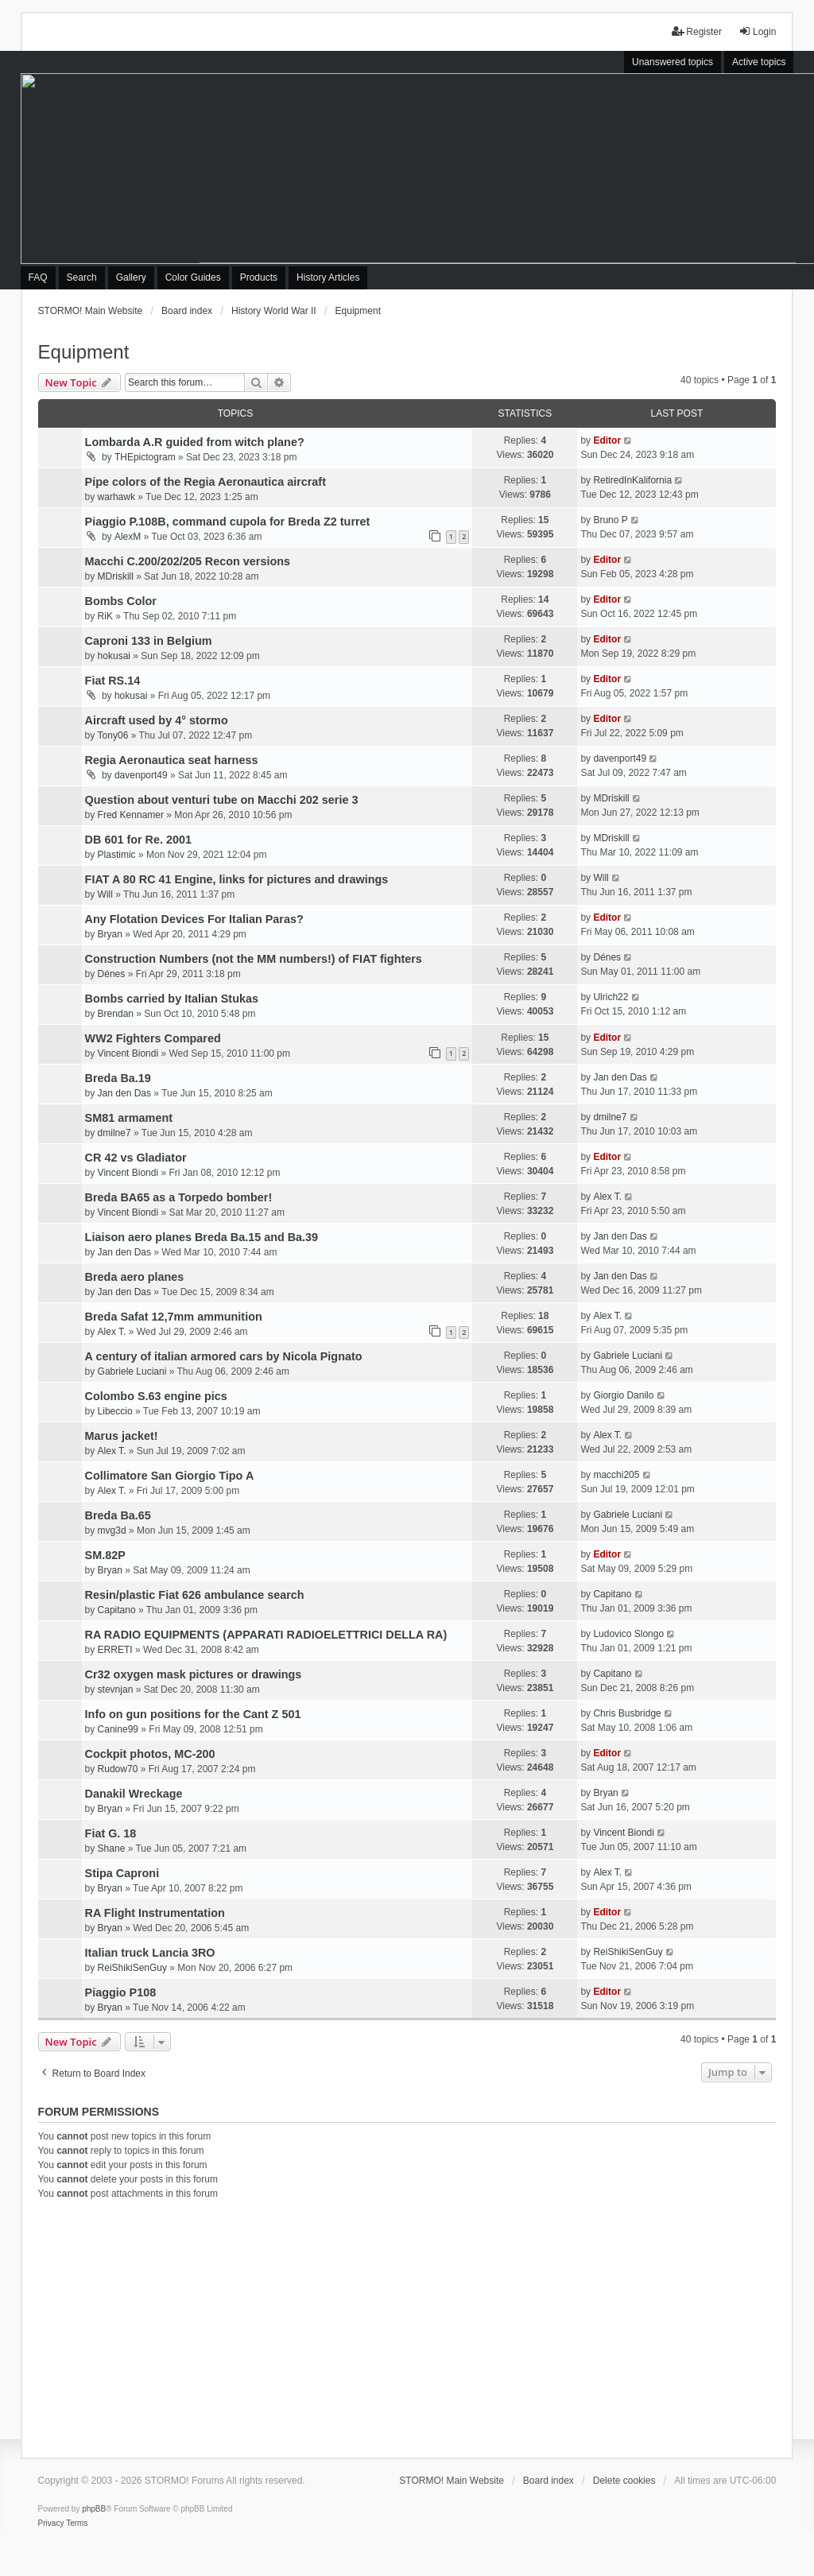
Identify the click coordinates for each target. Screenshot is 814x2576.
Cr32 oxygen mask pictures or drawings (193, 1674)
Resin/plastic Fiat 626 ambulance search (194, 1595)
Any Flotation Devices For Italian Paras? (194, 919)
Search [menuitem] (82, 277)
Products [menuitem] (258, 277)
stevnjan (116, 1689)
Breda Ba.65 (118, 1515)
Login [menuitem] (757, 31)
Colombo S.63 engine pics (156, 1396)
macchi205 (616, 1474)
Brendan (116, 1013)
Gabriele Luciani (132, 1371)
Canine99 (118, 1729)
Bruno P (610, 520)
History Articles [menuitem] (328, 277)
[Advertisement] (407, 2326)
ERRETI (115, 1649)
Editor (607, 440)
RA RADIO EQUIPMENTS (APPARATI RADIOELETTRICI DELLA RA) (266, 1634)
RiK (105, 616)
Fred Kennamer (131, 815)
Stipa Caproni (122, 1873)
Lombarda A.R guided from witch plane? (194, 442)
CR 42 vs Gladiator (136, 1157)
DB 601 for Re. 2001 (138, 839)
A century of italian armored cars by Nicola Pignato (223, 1356)
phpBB (94, 2508)
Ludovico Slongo (628, 1633)
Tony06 (113, 735)
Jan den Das (124, 1093)
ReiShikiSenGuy (132, 1967)
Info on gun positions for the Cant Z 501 (193, 1714)
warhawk (116, 496)
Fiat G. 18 (111, 1833)
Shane (112, 1848)
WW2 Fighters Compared (153, 1038)
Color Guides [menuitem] (193, 277)
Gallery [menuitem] (131, 277)
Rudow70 (118, 1769)
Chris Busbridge (627, 1713)
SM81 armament (128, 1117)
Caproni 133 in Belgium (148, 640)
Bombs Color (121, 601)
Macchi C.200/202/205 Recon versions (187, 561)
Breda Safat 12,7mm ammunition (173, 1316)
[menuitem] (51, 2523)
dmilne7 (114, 1133)
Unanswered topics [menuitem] (672, 62)
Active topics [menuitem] (758, 62)
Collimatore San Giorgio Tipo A (169, 1475)
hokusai (114, 655)
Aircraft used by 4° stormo (156, 720)
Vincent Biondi (128, 1053)
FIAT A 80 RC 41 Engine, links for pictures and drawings (237, 879)
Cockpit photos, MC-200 (150, 1754)
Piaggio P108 (121, 1992)
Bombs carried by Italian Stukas (171, 998)
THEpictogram (145, 457)
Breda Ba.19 (118, 1078)
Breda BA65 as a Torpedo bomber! (179, 1197)
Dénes (112, 974)
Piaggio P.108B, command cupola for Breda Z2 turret (227, 521)
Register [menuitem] (697, 31)
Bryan (110, 934)
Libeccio (115, 1411)
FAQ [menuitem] (38, 277)
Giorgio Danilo (623, 1395)
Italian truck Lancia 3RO (150, 1952)
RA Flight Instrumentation (155, 1913)
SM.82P (105, 1555)
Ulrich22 (610, 997)
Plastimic (117, 854)
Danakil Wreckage (134, 1793)
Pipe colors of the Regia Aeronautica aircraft (205, 481)
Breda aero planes (134, 1277)
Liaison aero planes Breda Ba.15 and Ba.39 (202, 1237)
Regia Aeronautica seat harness (171, 760)
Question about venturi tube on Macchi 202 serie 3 (222, 799)
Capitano (117, 1610)
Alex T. (607, 1196)
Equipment (84, 352)
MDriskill (116, 576)
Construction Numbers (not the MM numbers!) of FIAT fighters (253, 958)
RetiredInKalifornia (632, 480)
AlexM (127, 536)
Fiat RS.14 (113, 680)
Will (105, 894)
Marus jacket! (121, 1436)
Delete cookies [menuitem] (624, 2480)
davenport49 (141, 775)
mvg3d (112, 1530)
